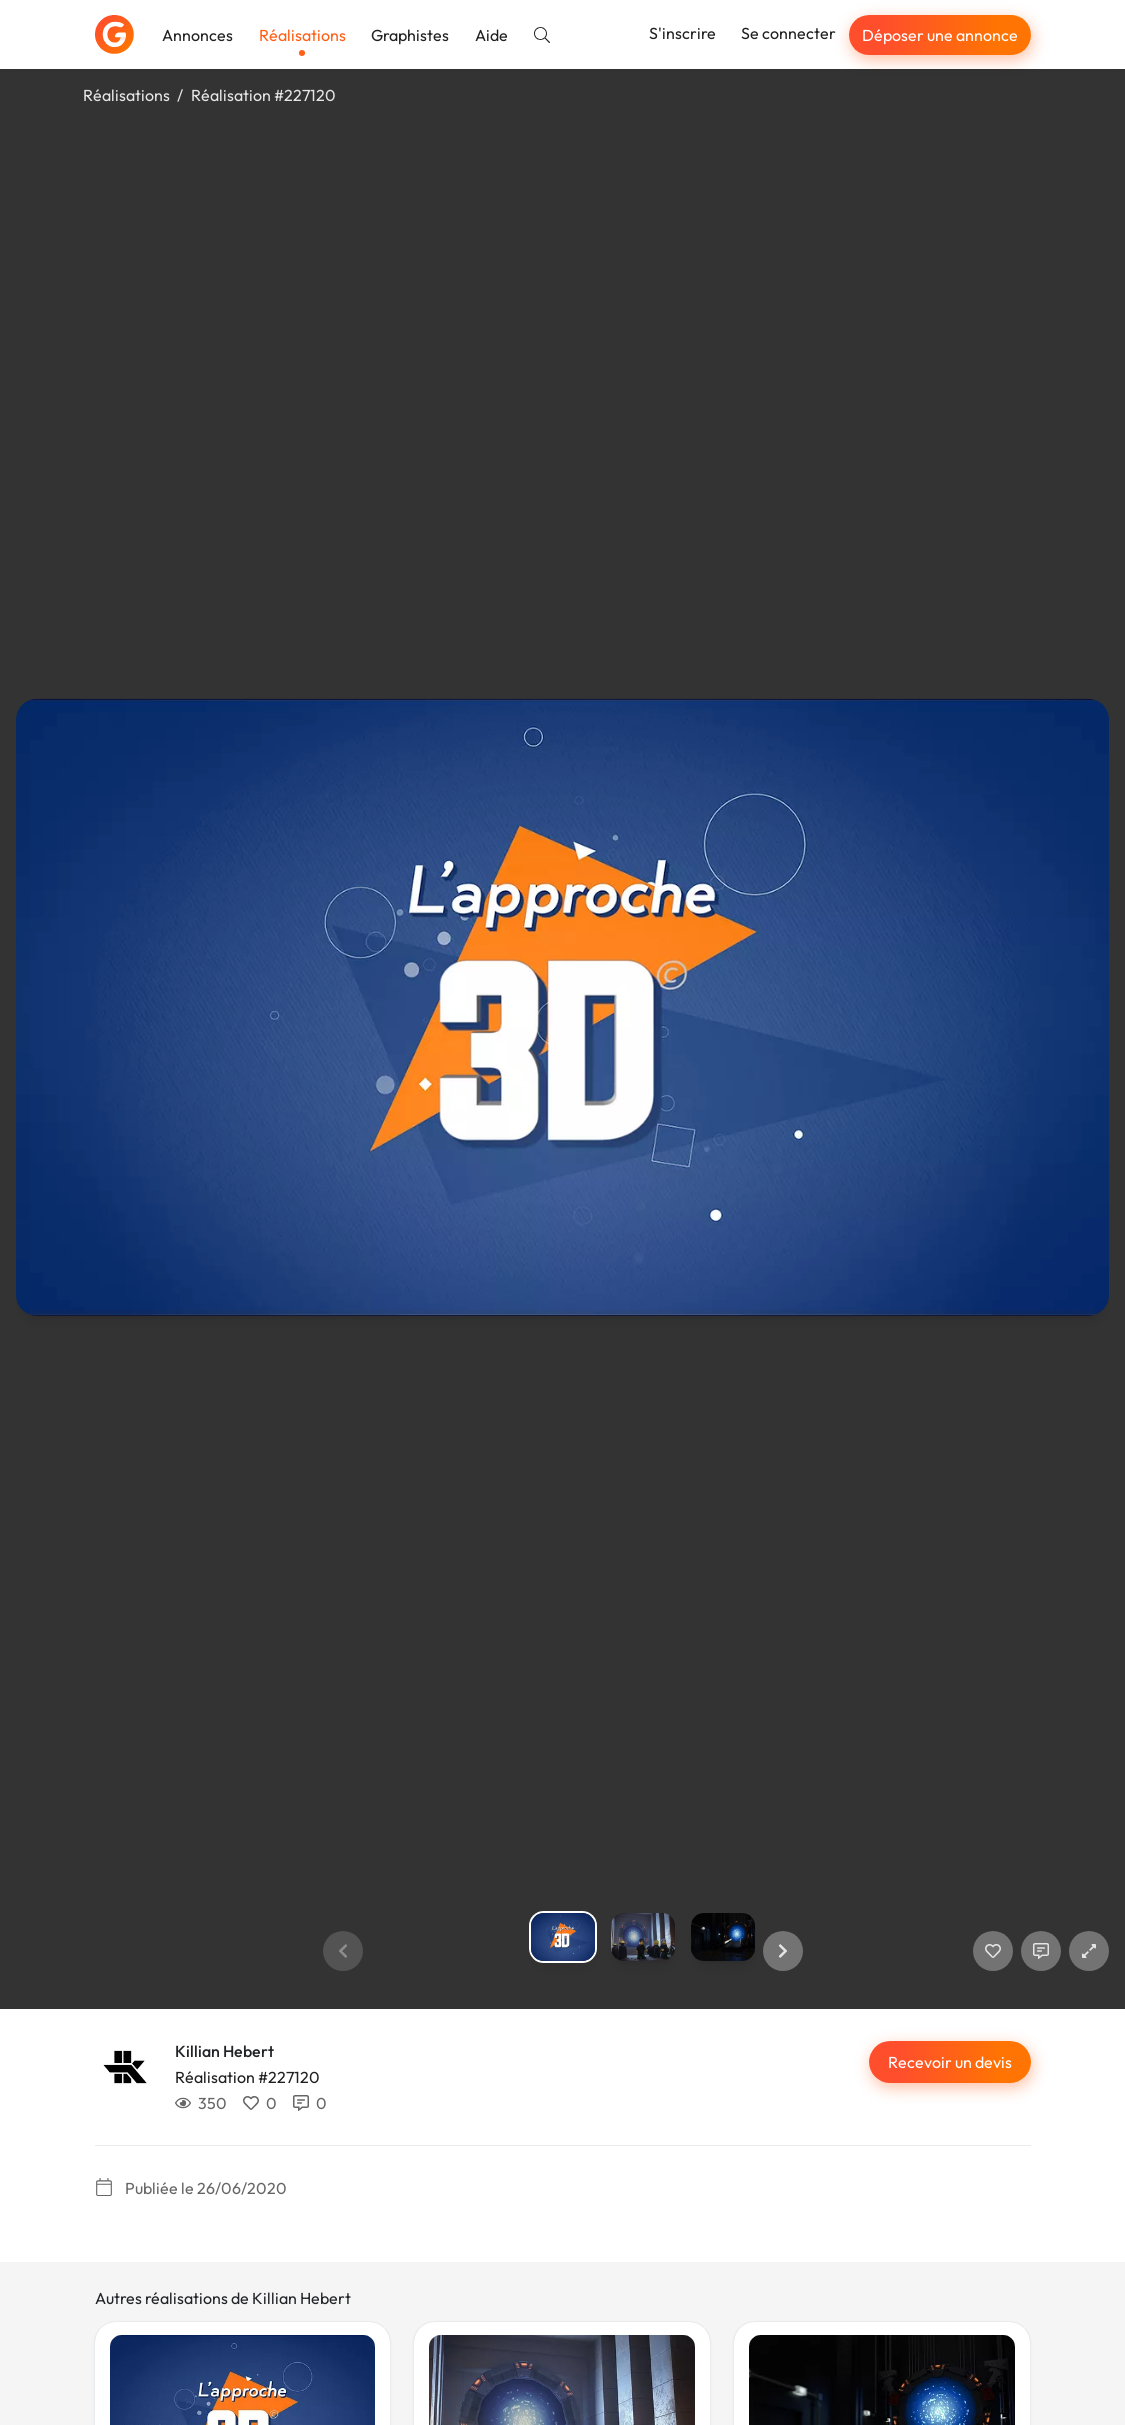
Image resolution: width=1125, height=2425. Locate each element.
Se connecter (788, 33)
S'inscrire (682, 33)
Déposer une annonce (940, 35)
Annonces (197, 35)
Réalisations (302, 35)
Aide (491, 35)
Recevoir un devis (950, 2062)
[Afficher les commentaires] (1041, 1951)
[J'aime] (993, 1951)
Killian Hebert (224, 2051)
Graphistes (410, 35)
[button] (783, 1951)
